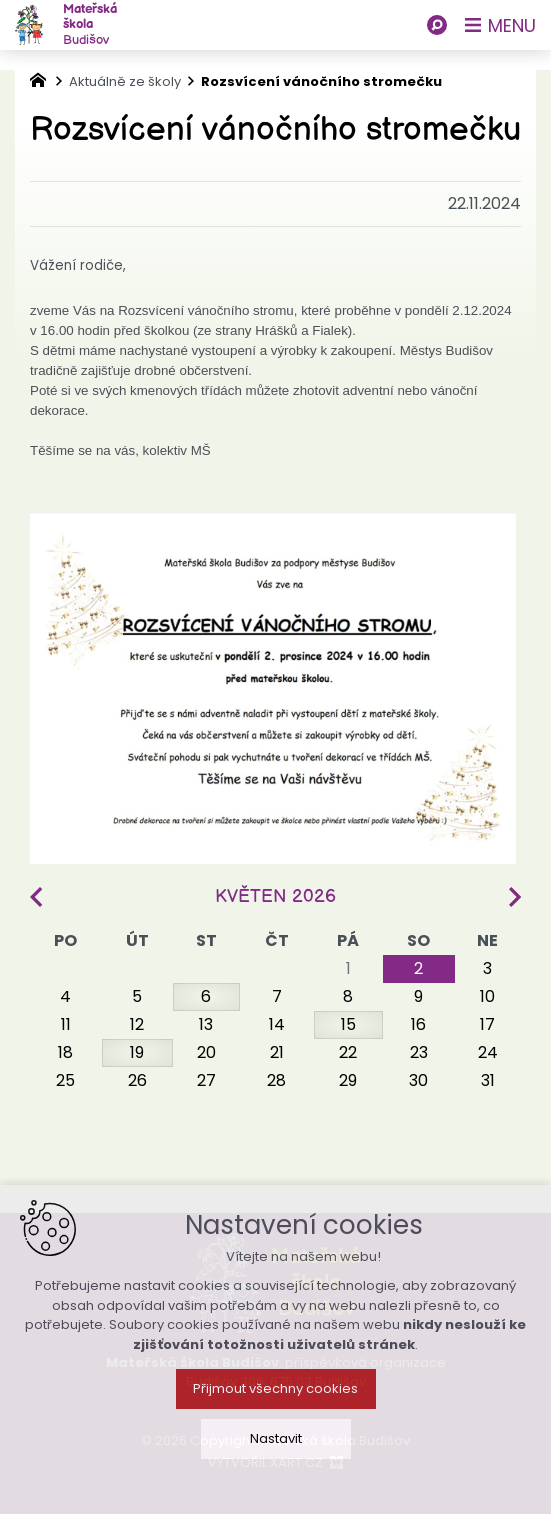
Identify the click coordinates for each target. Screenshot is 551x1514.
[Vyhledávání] (437, 25)
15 (348, 1024)
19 (137, 1052)
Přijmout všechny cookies (275, 1412)
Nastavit (276, 1462)
